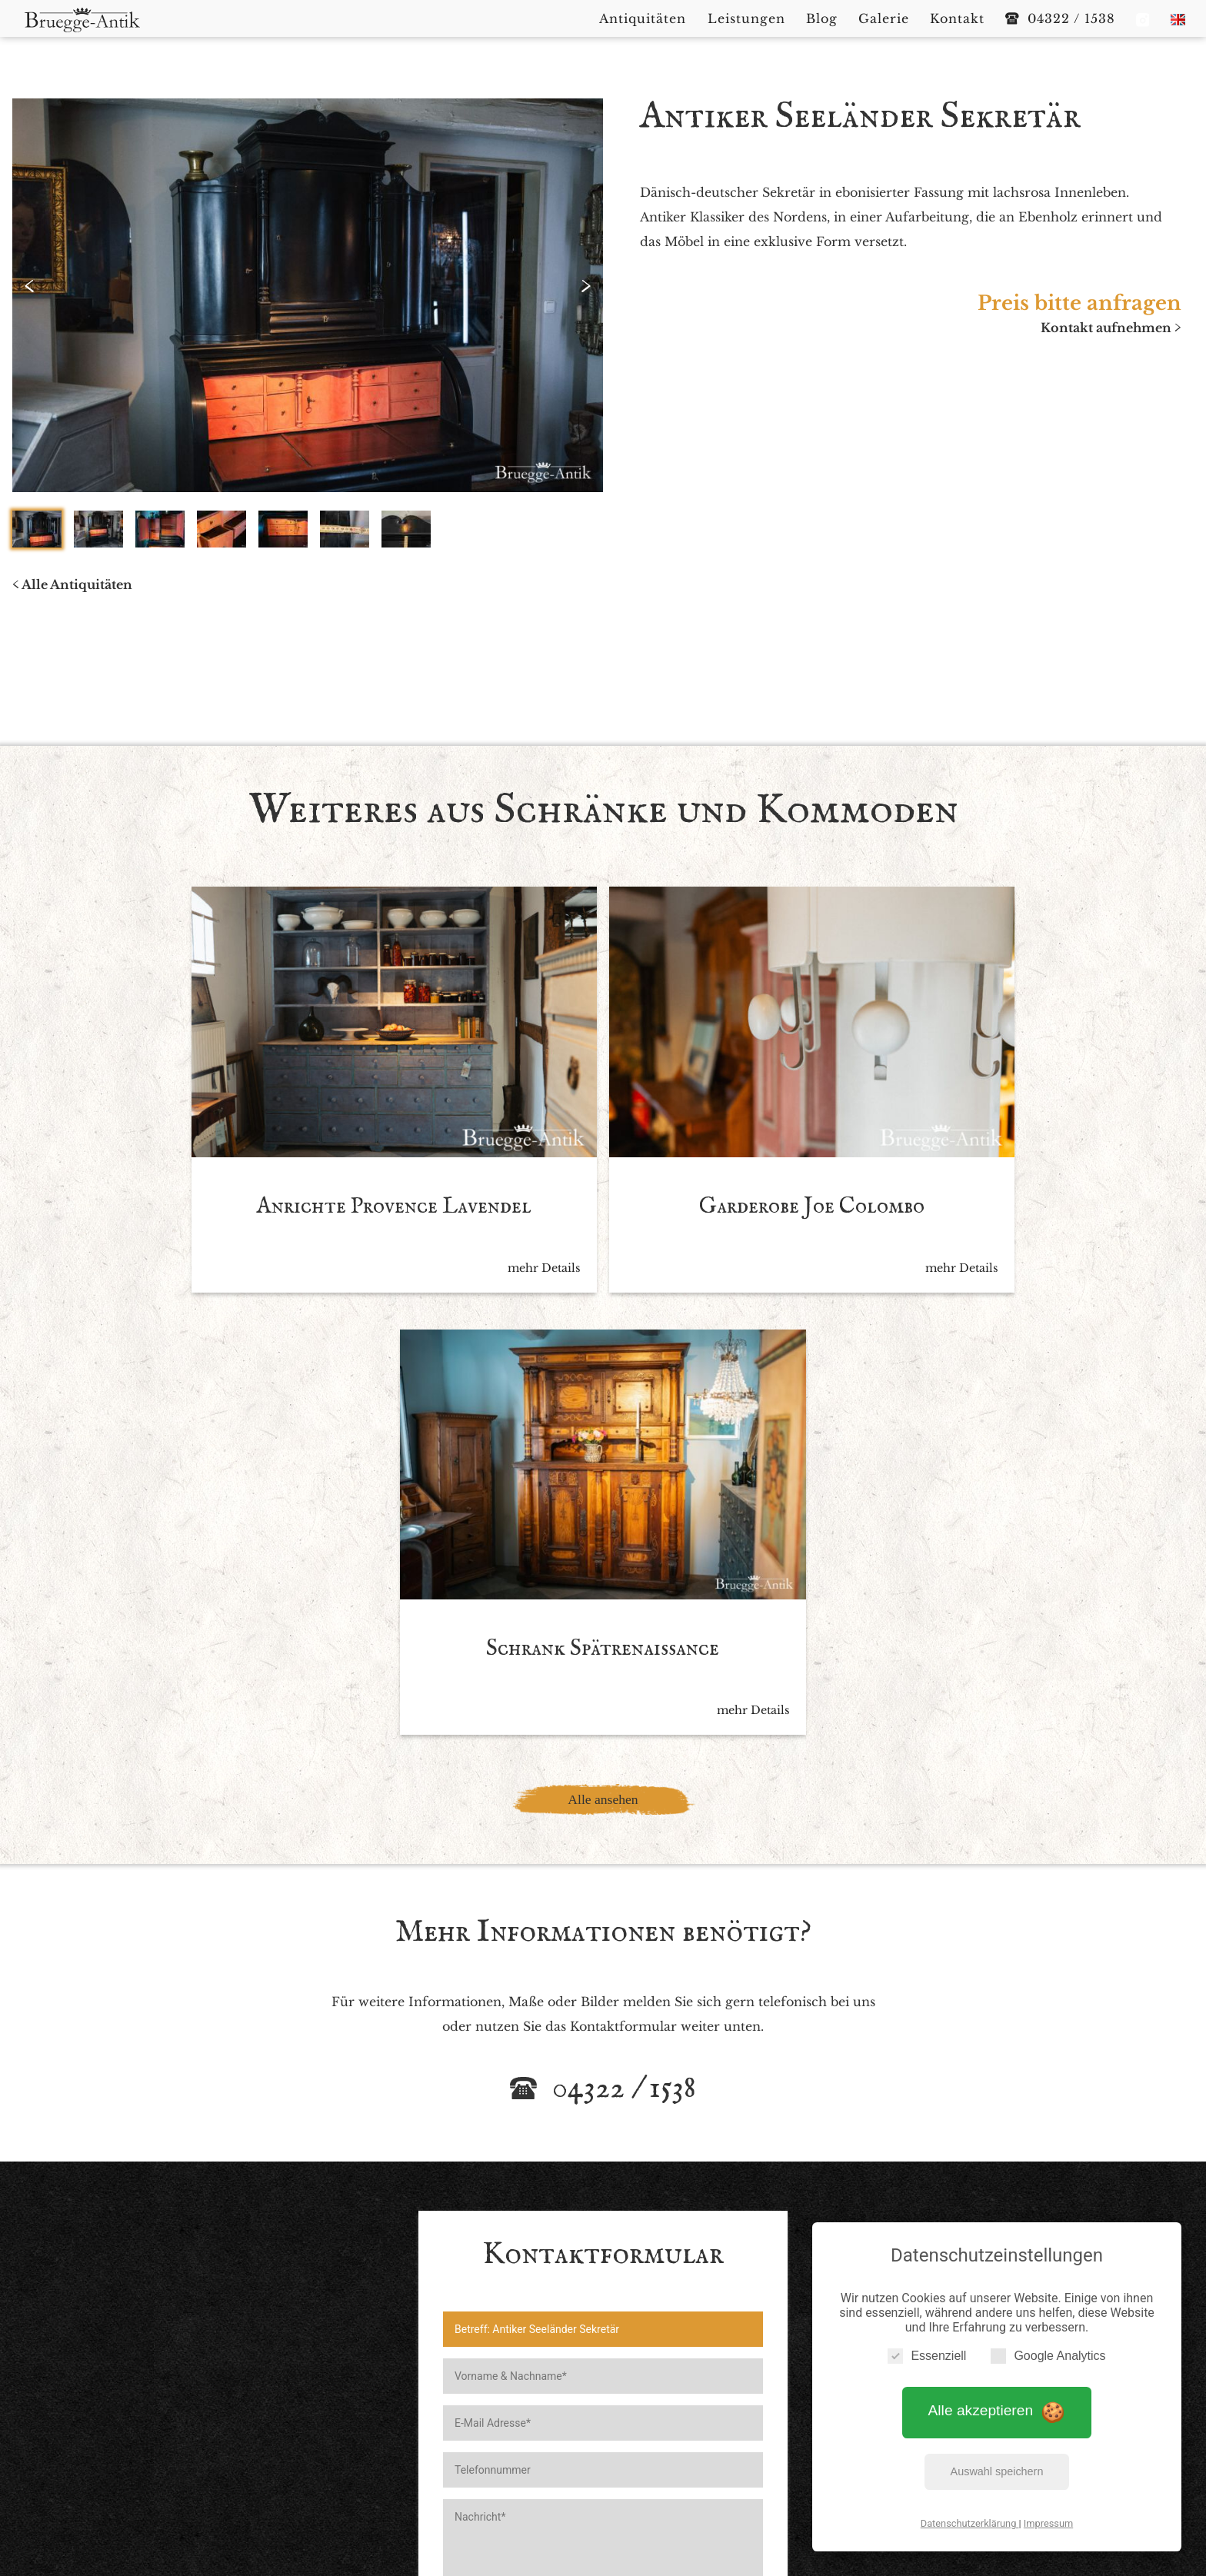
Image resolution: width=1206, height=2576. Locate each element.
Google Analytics (1048, 2353)
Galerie (716, 2421)
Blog (666, 2421)
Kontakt (777, 2421)
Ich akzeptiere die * (588, 2134)
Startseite (431, 2421)
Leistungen (603, 2421)
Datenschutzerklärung (970, 2521)
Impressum (1048, 2521)
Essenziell (927, 2353)
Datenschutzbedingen (650, 2134)
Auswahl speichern (997, 2469)
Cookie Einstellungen (724, 2446)
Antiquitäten (514, 2421)
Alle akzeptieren (997, 2409)
